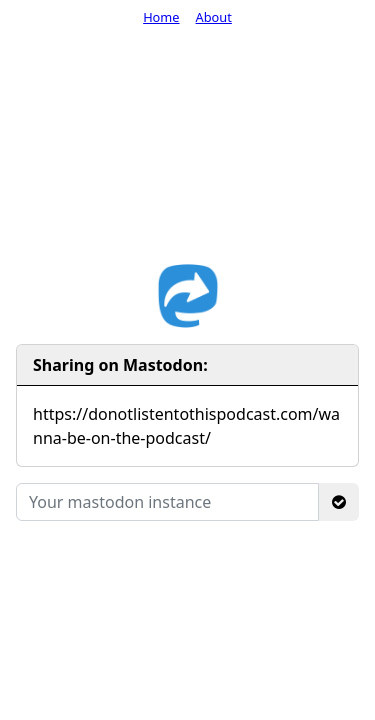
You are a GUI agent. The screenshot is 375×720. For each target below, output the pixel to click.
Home (161, 17)
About (214, 17)
